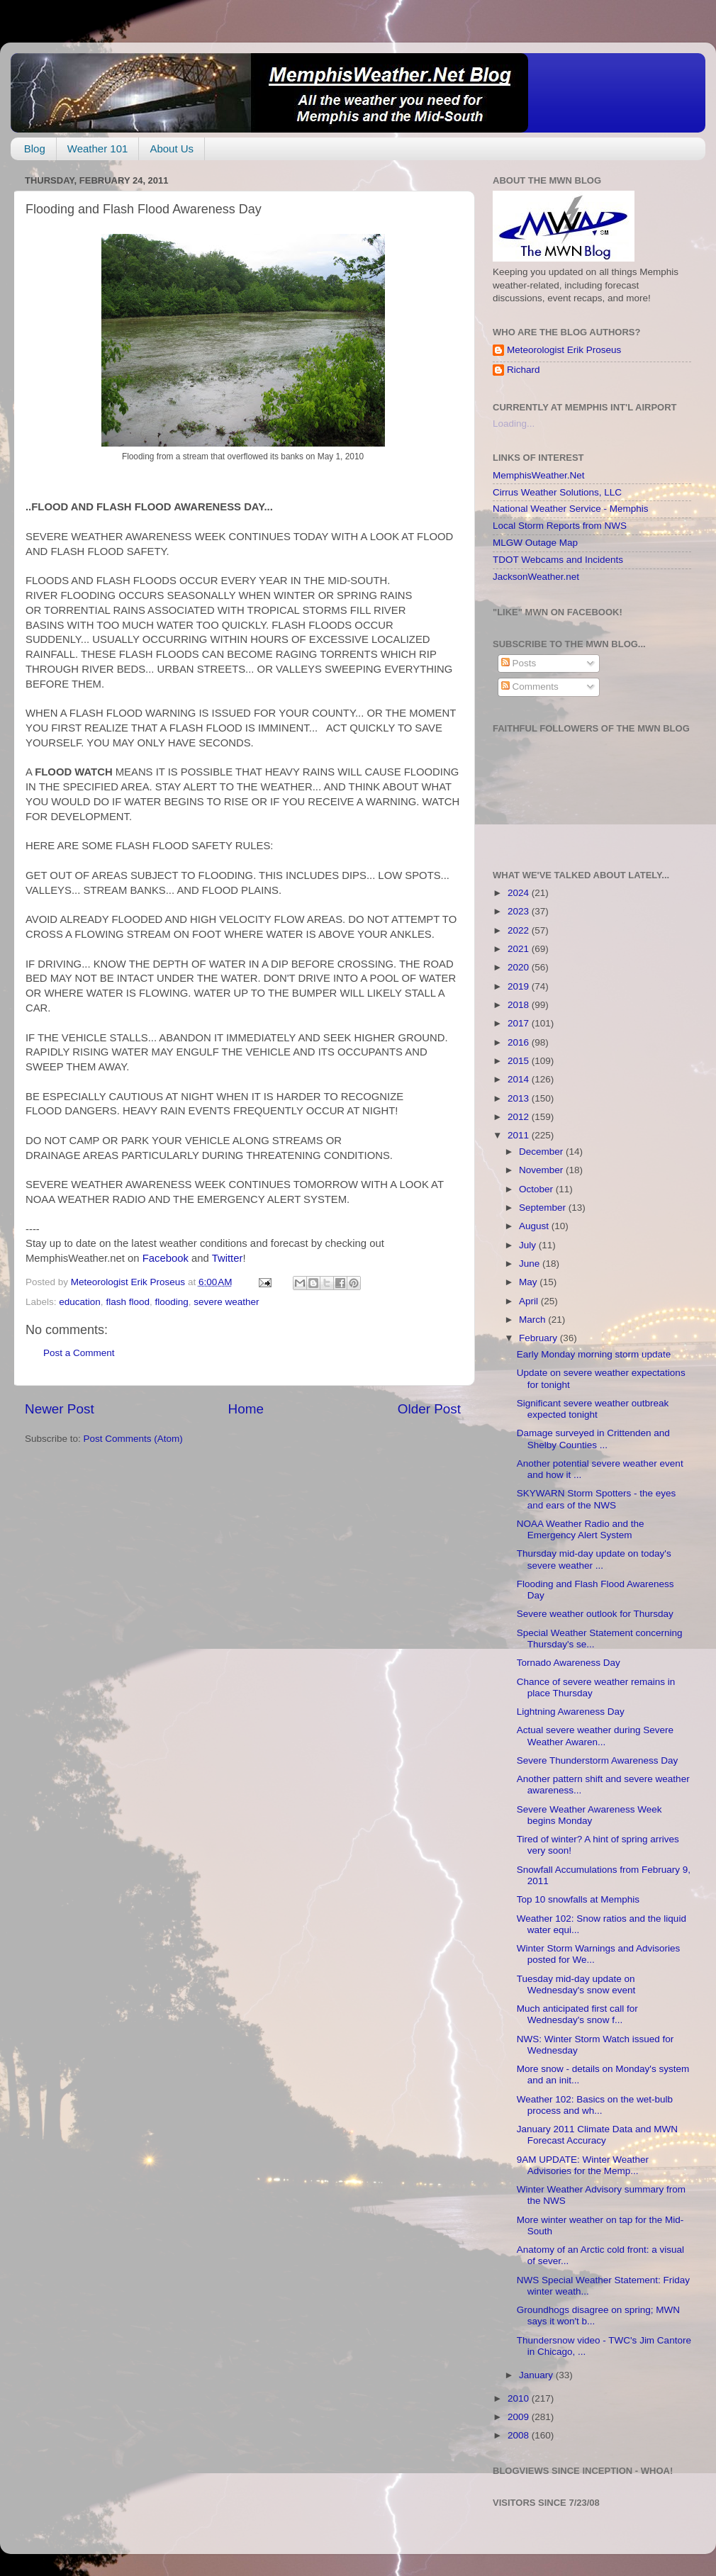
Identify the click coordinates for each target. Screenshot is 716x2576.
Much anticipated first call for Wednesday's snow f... (577, 2014)
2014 (520, 1079)
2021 (520, 948)
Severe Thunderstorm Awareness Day (597, 1760)
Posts (519, 663)
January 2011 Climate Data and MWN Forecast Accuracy (597, 2135)
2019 (520, 986)
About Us (172, 148)
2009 (520, 2417)
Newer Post (59, 1408)
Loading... (514, 423)
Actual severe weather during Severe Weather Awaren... (595, 1736)
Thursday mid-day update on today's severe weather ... (594, 1559)
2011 (520, 1135)
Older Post (429, 1408)
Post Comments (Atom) (133, 1438)
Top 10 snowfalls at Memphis (578, 1899)
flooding (171, 1302)
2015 (520, 1060)
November (542, 1170)
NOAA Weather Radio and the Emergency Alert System (580, 1529)
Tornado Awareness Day (568, 1662)
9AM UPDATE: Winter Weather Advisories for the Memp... (583, 2165)
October (537, 1189)
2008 (520, 2435)
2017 (520, 1023)
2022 (520, 930)
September (544, 1207)
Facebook (165, 1258)
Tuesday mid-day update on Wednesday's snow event (576, 1984)
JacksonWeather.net (536, 576)
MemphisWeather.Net (539, 475)
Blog (34, 148)
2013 (520, 1098)
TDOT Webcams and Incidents (558, 559)
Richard (523, 369)
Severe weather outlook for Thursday (595, 1613)
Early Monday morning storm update (594, 1354)
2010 (520, 2398)
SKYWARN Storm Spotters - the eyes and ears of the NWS (596, 1499)
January (537, 2375)
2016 (520, 1042)
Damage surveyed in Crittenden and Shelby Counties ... (593, 1439)
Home (246, 1408)
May (529, 1282)
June (530, 1263)
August (535, 1226)
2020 (520, 967)
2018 (520, 1004)
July (529, 1245)
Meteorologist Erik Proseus (564, 350)
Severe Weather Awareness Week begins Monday (589, 1815)
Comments (530, 686)
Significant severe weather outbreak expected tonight (593, 1409)
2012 (520, 1116)
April (530, 1301)
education (80, 1302)
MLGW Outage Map (535, 542)
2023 (520, 911)
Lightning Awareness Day (571, 1711)
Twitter (227, 1258)
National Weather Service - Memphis (571, 508)
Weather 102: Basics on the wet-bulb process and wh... (595, 2105)
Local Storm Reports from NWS (560, 525)
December (542, 1151)
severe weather (226, 1302)
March (533, 1319)
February (539, 1338)
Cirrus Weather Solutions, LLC (557, 492)
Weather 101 (97, 148)
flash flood (128, 1302)
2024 (520, 892)
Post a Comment (79, 1353)
